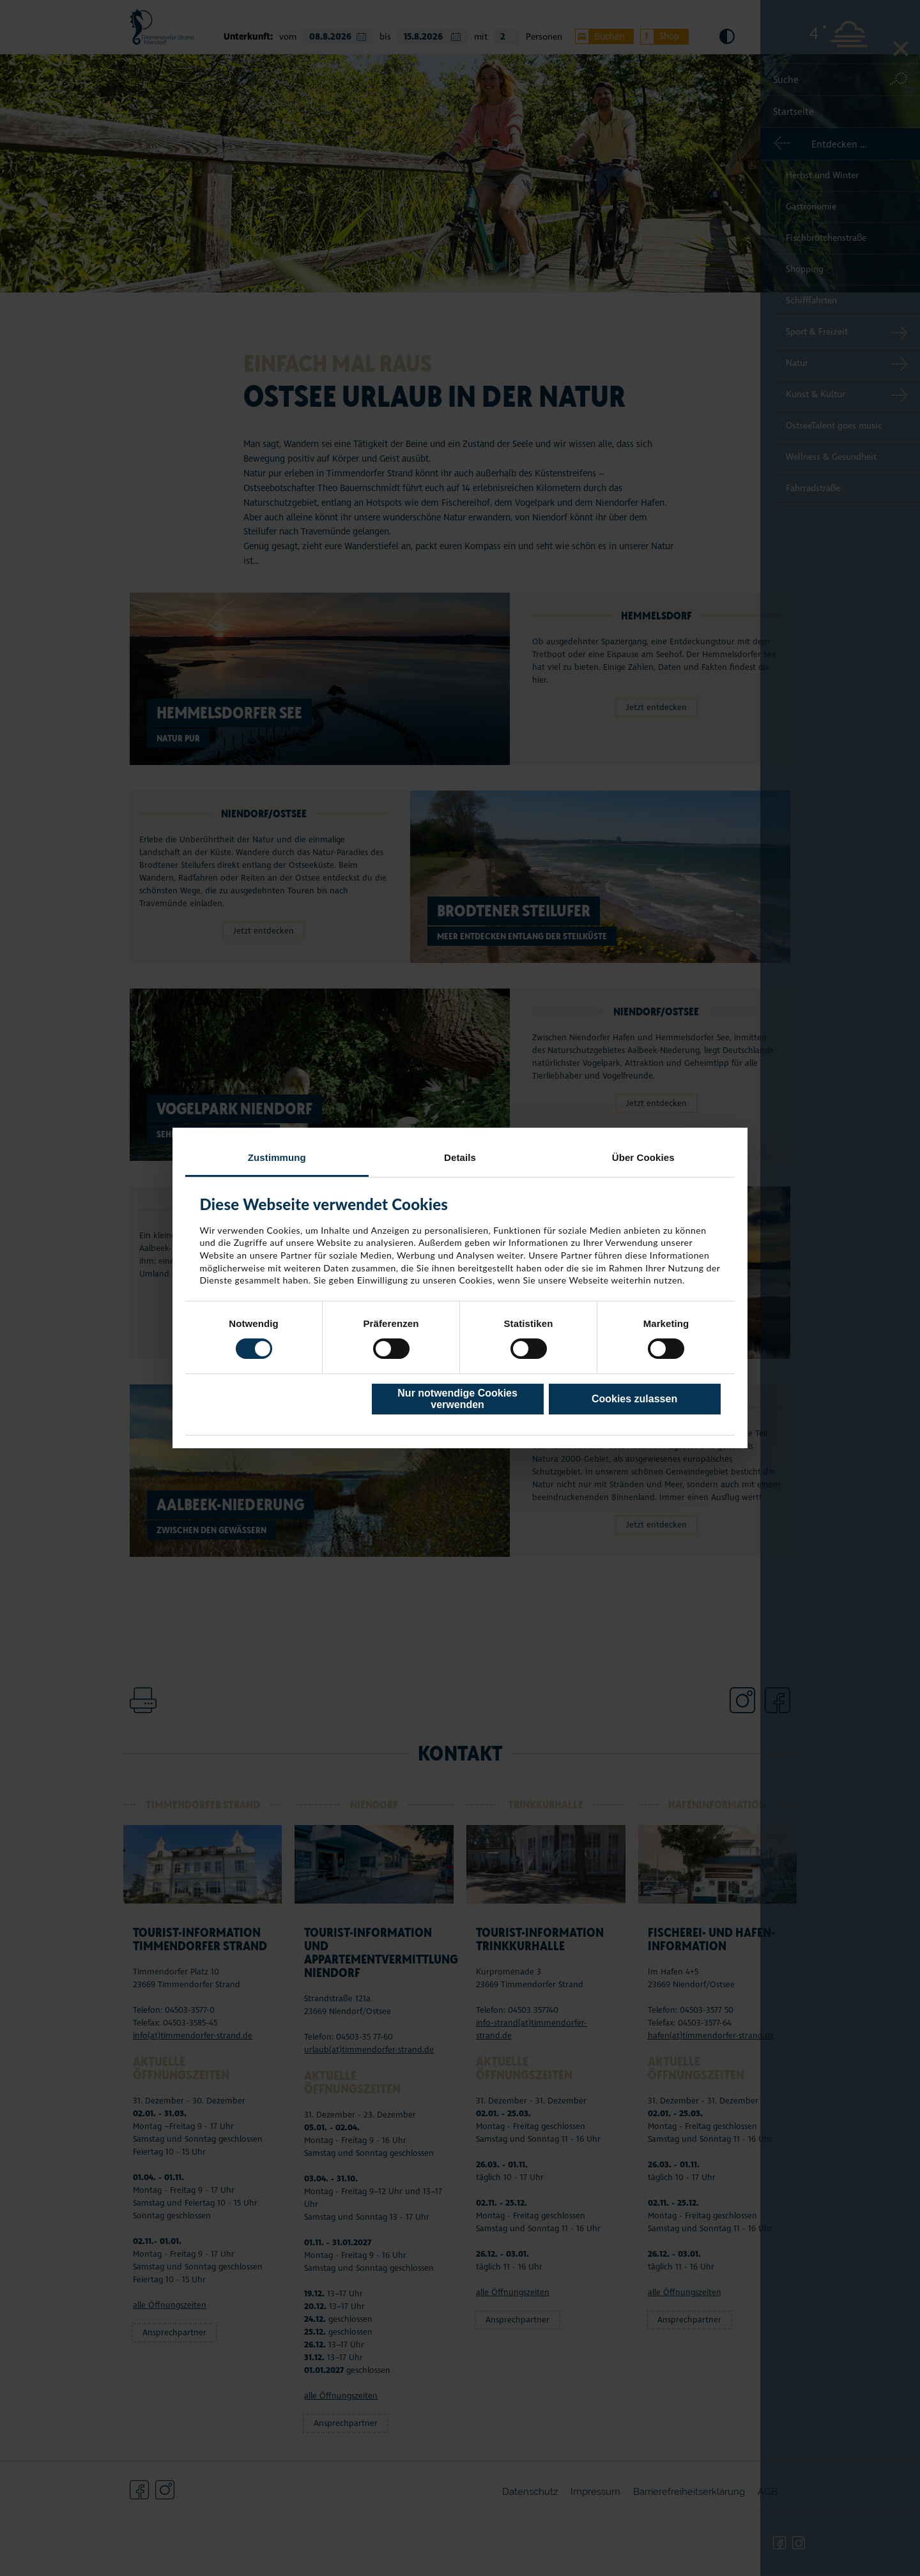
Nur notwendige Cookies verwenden (457, 1399)
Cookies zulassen (634, 1398)
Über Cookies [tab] (643, 1157)
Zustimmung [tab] (277, 1157)
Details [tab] (460, 1157)
